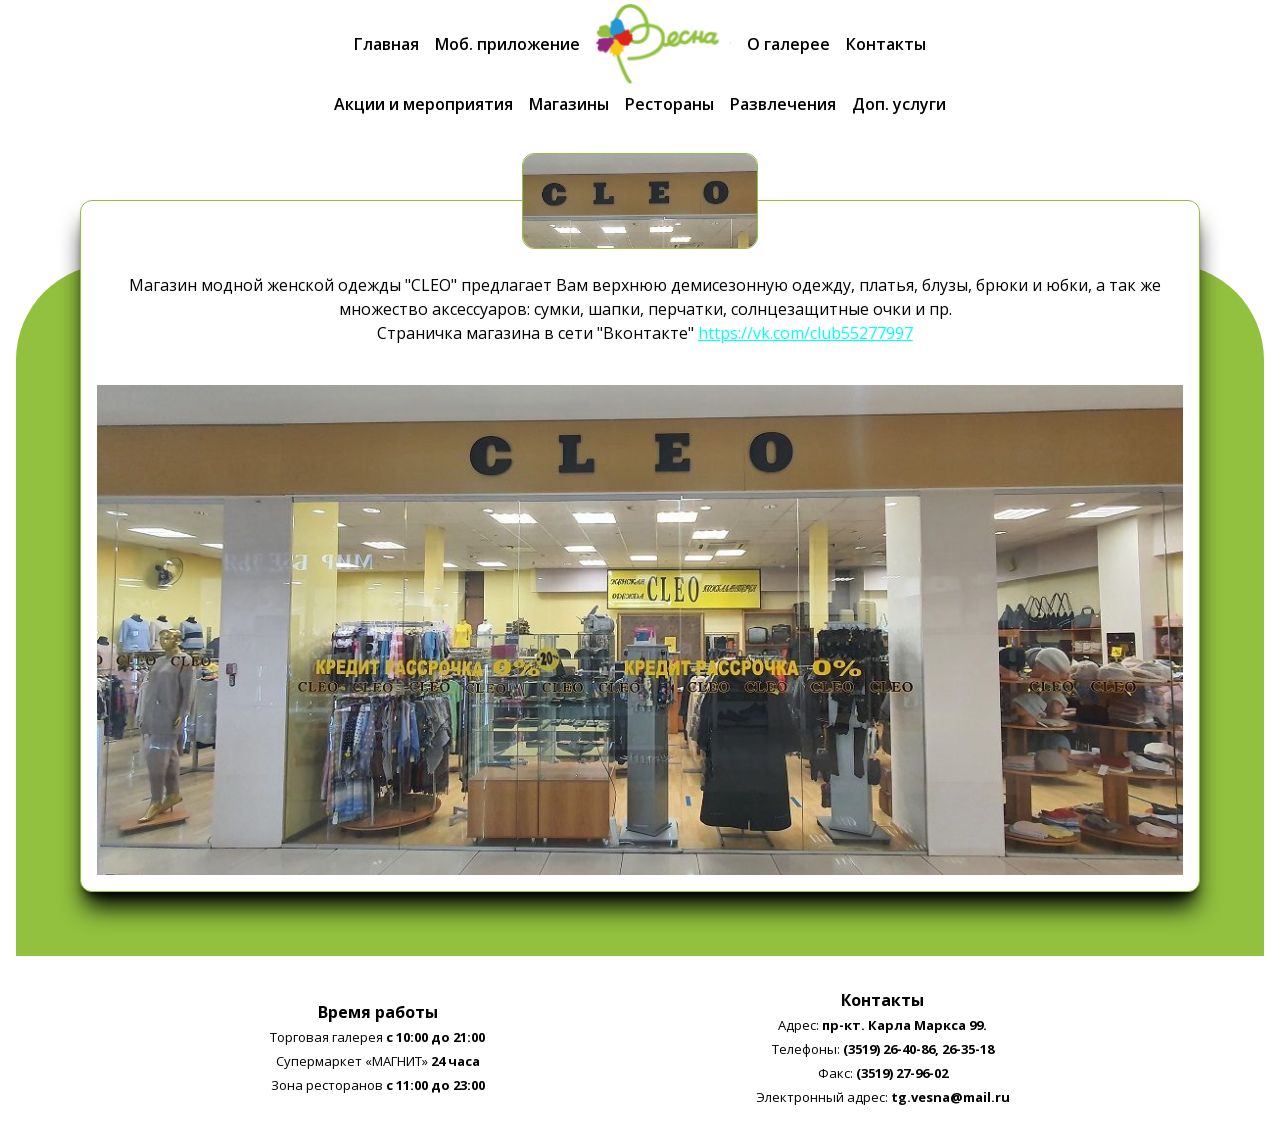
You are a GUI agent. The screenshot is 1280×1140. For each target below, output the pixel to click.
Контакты (886, 44)
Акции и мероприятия (423, 104)
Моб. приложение (507, 44)
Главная (386, 44)
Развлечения (783, 104)
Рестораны (669, 104)
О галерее (788, 44)
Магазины (569, 104)
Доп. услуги (899, 104)
